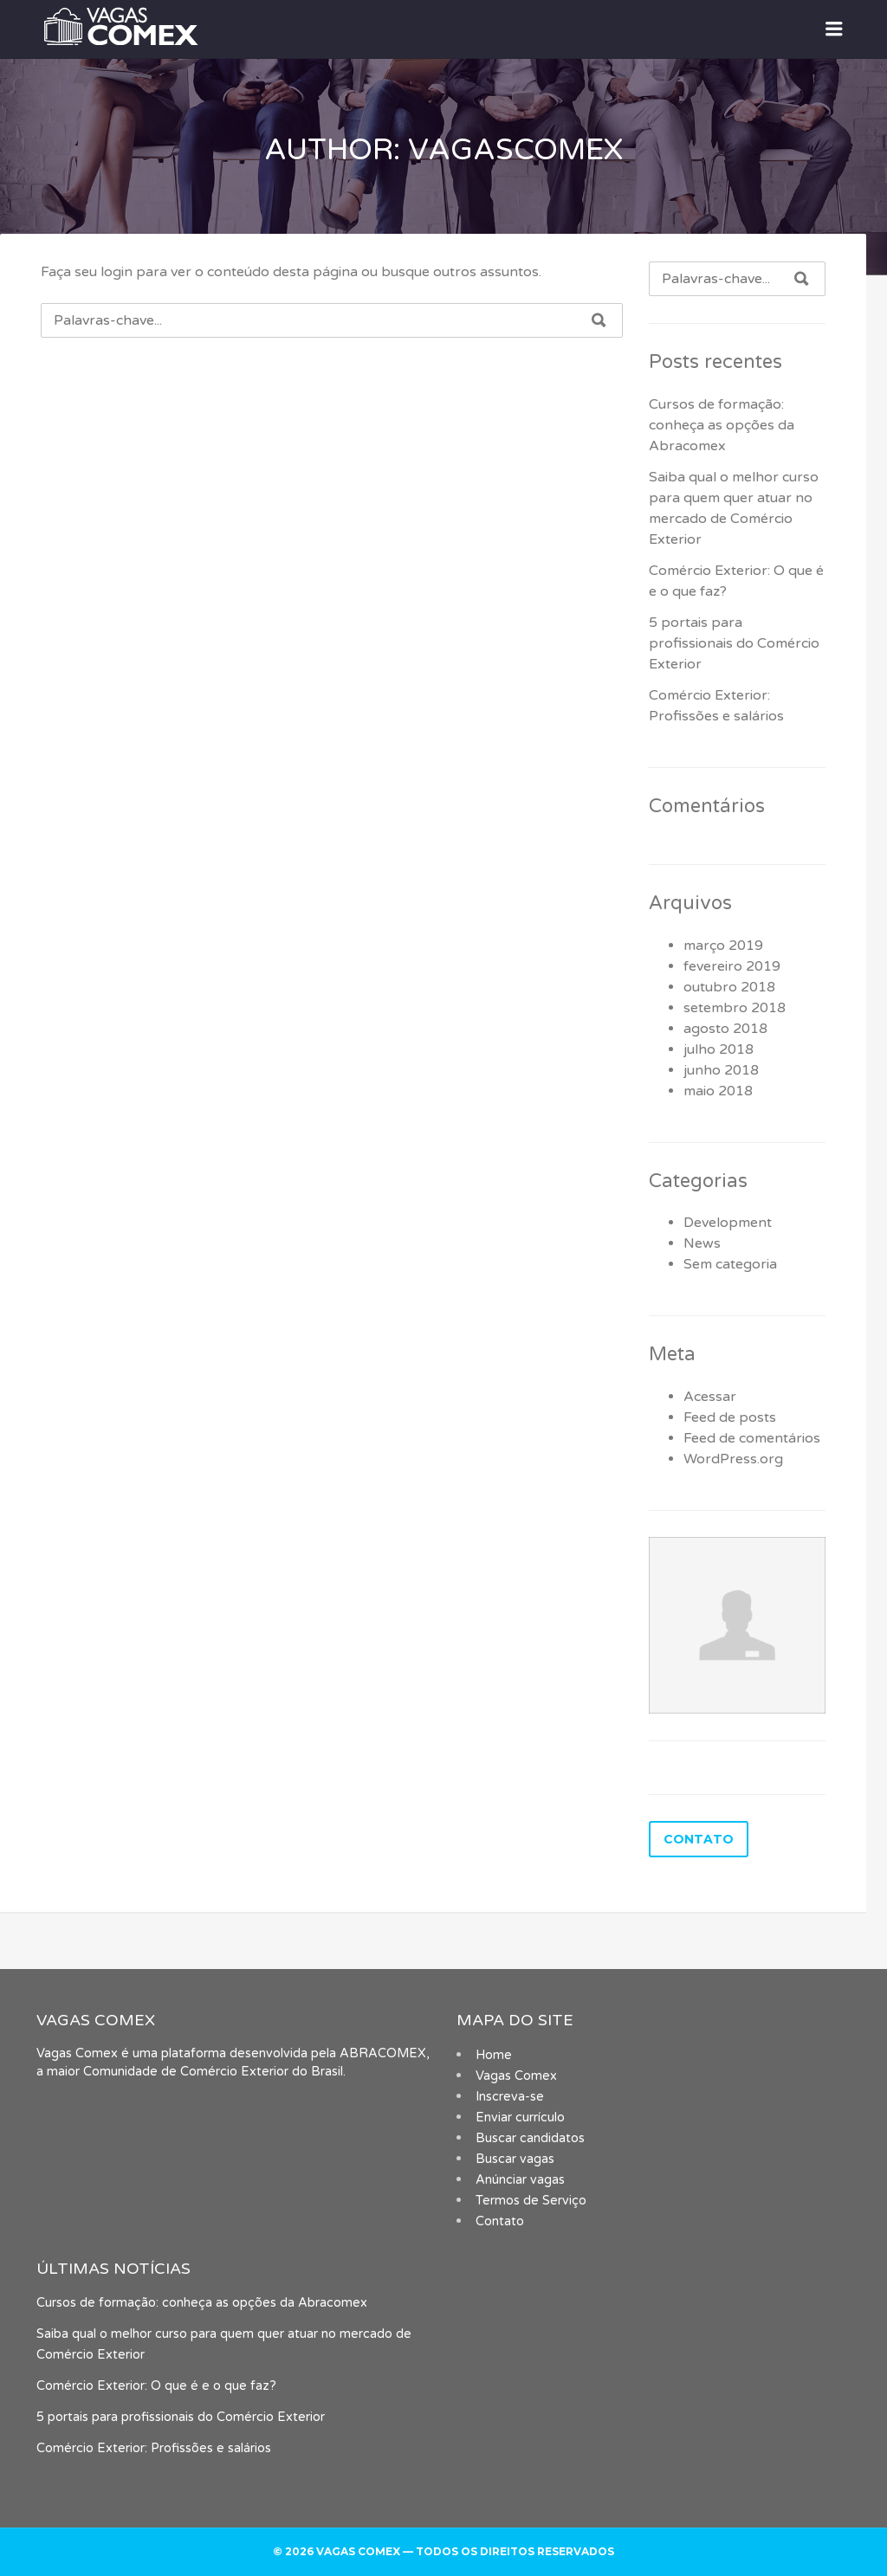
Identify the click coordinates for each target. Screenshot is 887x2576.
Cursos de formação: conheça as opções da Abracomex (721, 425)
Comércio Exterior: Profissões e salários (153, 2448)
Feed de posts (729, 1417)
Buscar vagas (515, 2159)
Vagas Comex (516, 2076)
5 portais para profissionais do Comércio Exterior (734, 643)
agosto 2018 (725, 1028)
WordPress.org (733, 1459)
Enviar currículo (520, 2117)
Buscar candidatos (530, 2138)
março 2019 (723, 945)
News (702, 1243)
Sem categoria (730, 1264)
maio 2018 (718, 1091)
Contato (500, 2221)
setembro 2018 (734, 1008)
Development (727, 1222)
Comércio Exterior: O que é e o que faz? (156, 2386)
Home (494, 2055)
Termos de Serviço (531, 2200)
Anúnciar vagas (520, 2179)
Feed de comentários (751, 1438)
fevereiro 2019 (731, 966)
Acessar (709, 1396)
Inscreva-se (510, 2096)
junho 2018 (721, 1070)
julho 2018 (718, 1049)
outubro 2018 (729, 987)
